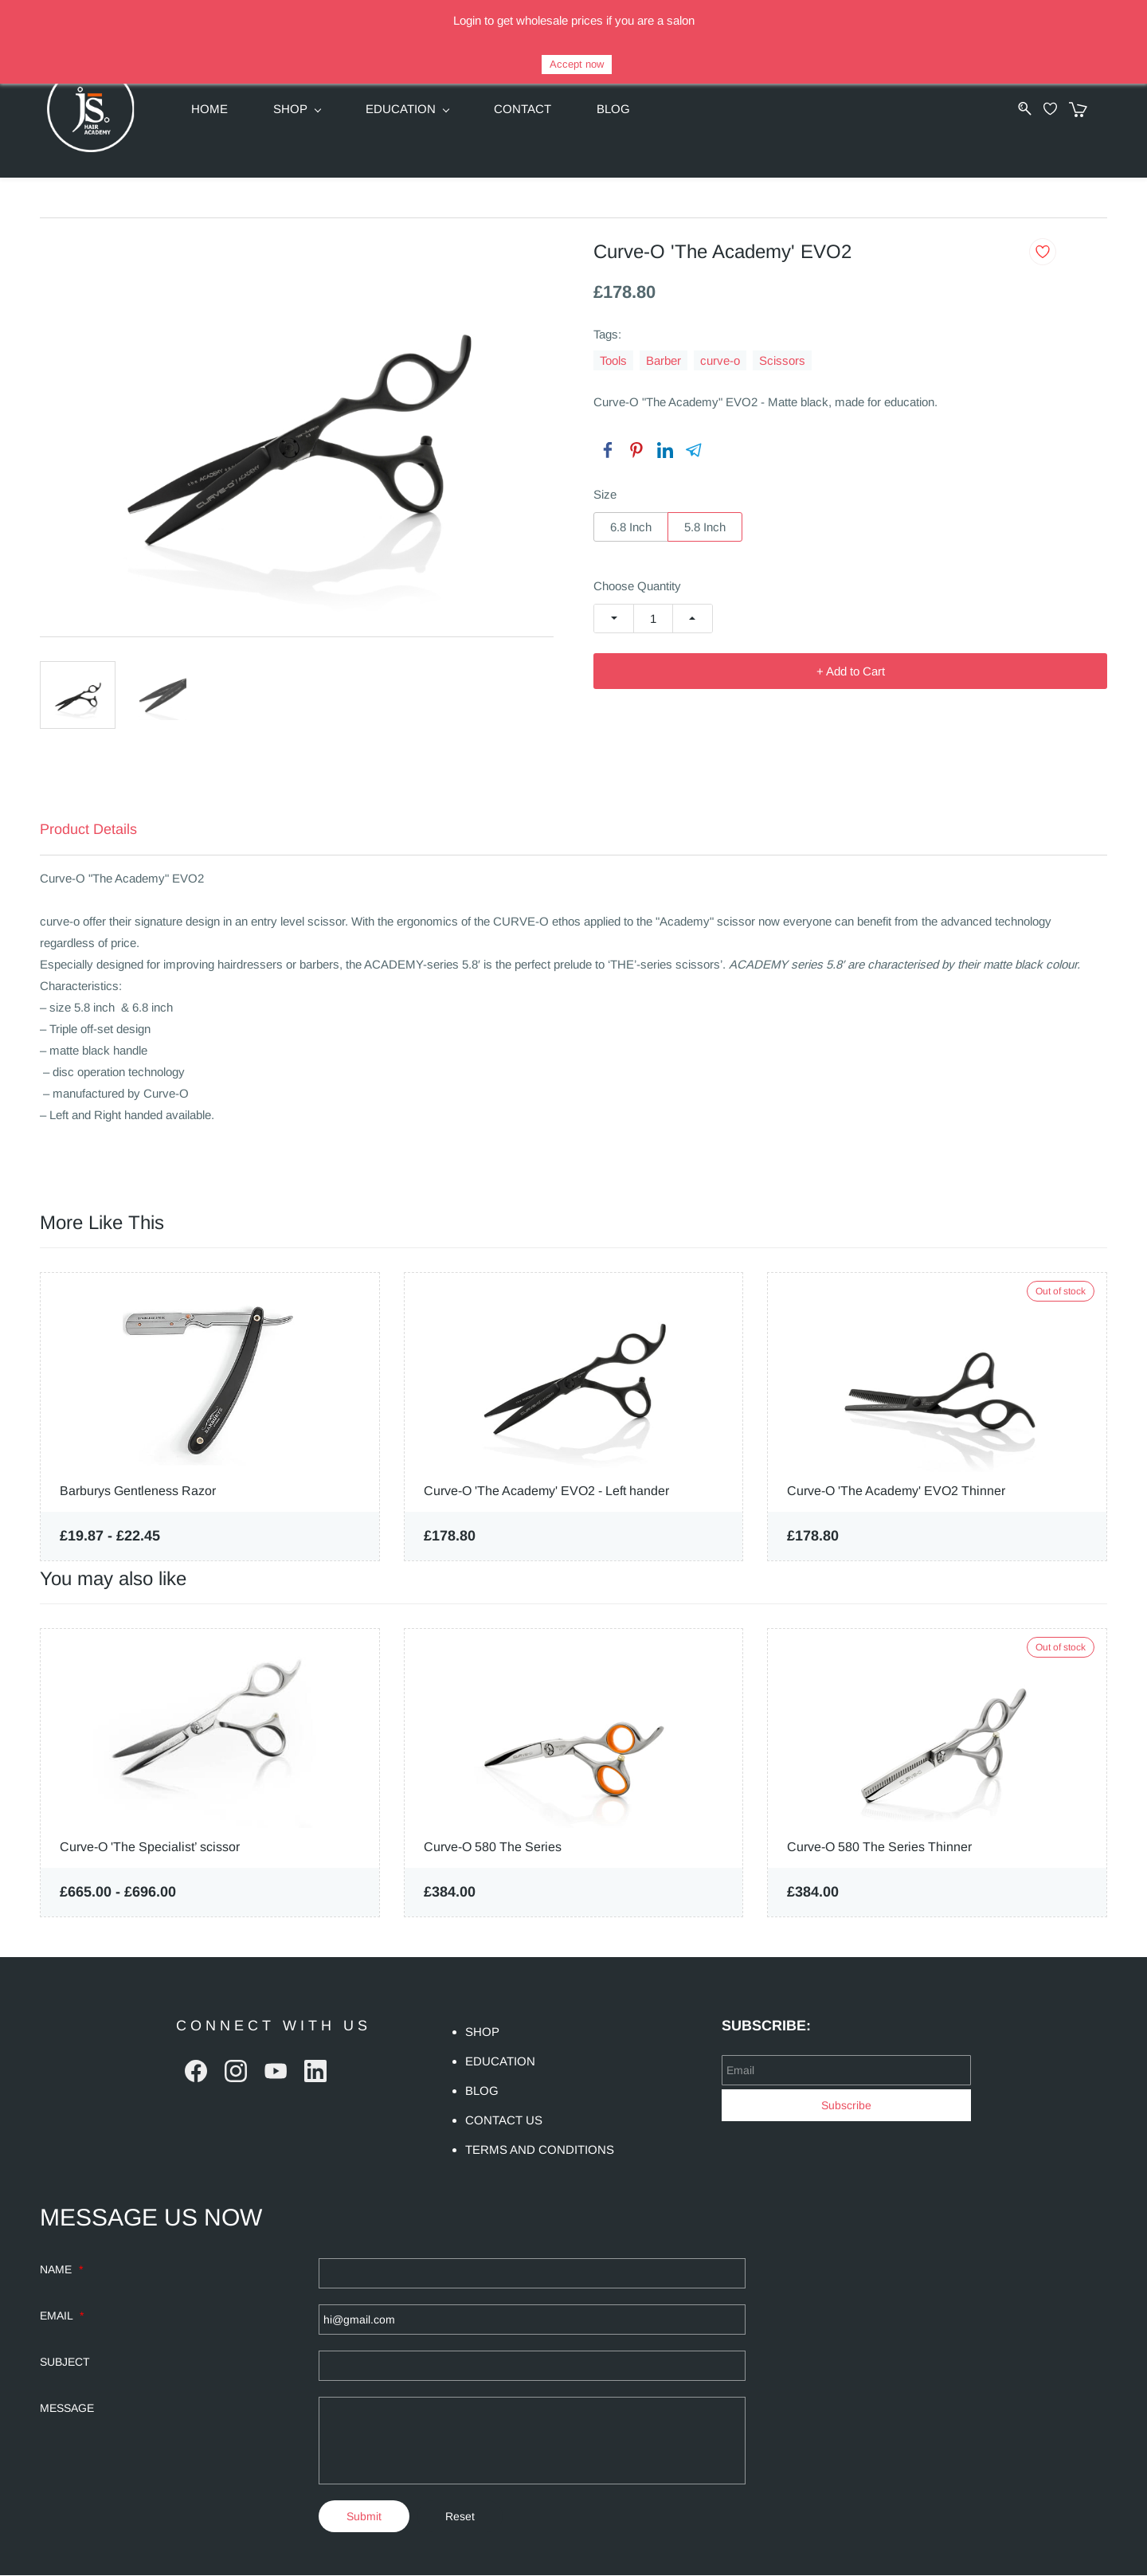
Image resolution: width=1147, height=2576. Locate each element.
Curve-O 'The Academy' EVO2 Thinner (896, 1490)
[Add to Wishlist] (1042, 251)
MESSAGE (67, 2408)
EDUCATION (500, 2062)
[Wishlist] (1063, 108)
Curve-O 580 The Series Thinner (879, 1847)
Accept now (577, 64)
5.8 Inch (705, 527)
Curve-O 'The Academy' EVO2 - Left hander (546, 1490)
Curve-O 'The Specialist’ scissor (150, 1847)
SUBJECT (65, 2362)
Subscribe (846, 2105)
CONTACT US (503, 2121)
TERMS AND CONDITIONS (539, 2150)
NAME (61, 2270)
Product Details (88, 830)
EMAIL (62, 2316)
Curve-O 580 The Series (493, 1847)
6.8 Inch (631, 527)
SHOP (482, 2032)
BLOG (482, 2091)
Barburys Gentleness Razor (138, 1490)
